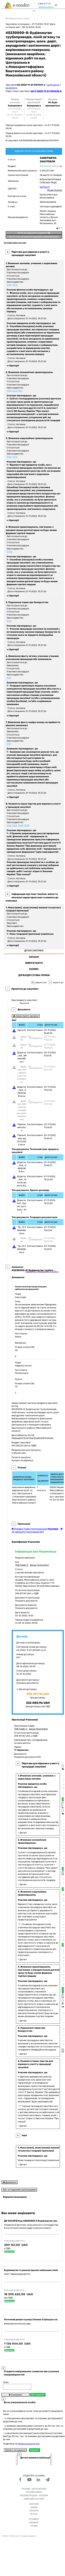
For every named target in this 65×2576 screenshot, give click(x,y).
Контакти (34, 2511)
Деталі (22, 1832)
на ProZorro (53, 85)
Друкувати (9, 2182)
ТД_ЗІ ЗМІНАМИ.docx (21, 1230)
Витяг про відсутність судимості (34, 233)
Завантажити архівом (25, 1016)
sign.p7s (21, 1030)
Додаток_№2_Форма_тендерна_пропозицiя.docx (21, 1110)
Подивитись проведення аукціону (42, 1272)
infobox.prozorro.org (29, 2444)
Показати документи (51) (27, 1757)
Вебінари (34, 2523)
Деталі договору (26, 1689)
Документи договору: (28, 1680)
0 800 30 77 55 (44, 4)
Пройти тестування (15, 2451)
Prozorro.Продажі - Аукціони (34, 2496)
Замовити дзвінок (46, 7)
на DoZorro (11, 88)
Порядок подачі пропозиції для (35, 1528)
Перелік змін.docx (21, 1127)
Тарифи (34, 2527)
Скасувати (15, 2395)
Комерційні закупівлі (34, 2500)
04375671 (45, 187)
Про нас (34, 2515)
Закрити (34, 2451)
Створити (37, 2395)
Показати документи (26, 1600)
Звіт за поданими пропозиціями (19, 2189)
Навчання (34, 2505)
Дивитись (9, 2251)
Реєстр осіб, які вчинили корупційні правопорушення (34, 236)
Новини (34, 2508)
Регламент (34, 2520)
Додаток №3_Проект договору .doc (21, 1206)
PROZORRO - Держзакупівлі (34, 2490)
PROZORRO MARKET (34, 2493)
